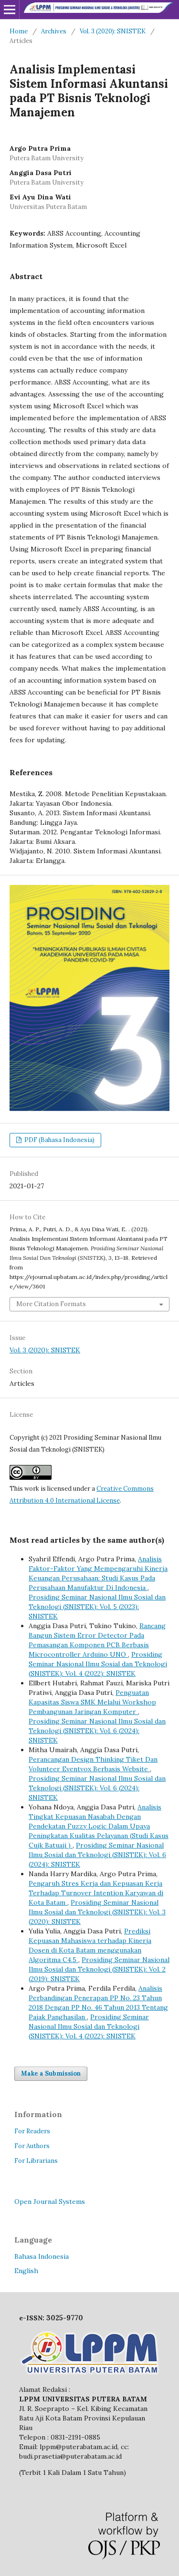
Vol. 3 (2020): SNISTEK (113, 31)
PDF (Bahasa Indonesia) (59, 1140)
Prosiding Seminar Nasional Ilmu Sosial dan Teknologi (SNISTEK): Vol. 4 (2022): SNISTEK (98, 1664)
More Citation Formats (51, 1304)
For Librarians (36, 2161)
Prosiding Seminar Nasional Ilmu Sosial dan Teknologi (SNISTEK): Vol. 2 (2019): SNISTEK (99, 1969)
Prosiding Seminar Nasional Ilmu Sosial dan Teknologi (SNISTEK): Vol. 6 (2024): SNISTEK (97, 1731)
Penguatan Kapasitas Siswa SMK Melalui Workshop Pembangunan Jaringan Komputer (92, 1702)
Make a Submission (51, 2073)
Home (19, 31)
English (26, 2270)
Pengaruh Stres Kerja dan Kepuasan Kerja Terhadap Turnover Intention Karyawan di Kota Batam (96, 1893)
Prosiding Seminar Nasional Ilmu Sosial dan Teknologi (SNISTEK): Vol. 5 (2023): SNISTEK (97, 1606)
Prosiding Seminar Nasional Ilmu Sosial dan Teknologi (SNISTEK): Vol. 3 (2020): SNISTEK (97, 1912)
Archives (53, 31)
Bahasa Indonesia (41, 2256)
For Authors (32, 2146)
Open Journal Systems (49, 2201)
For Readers (32, 2131)
